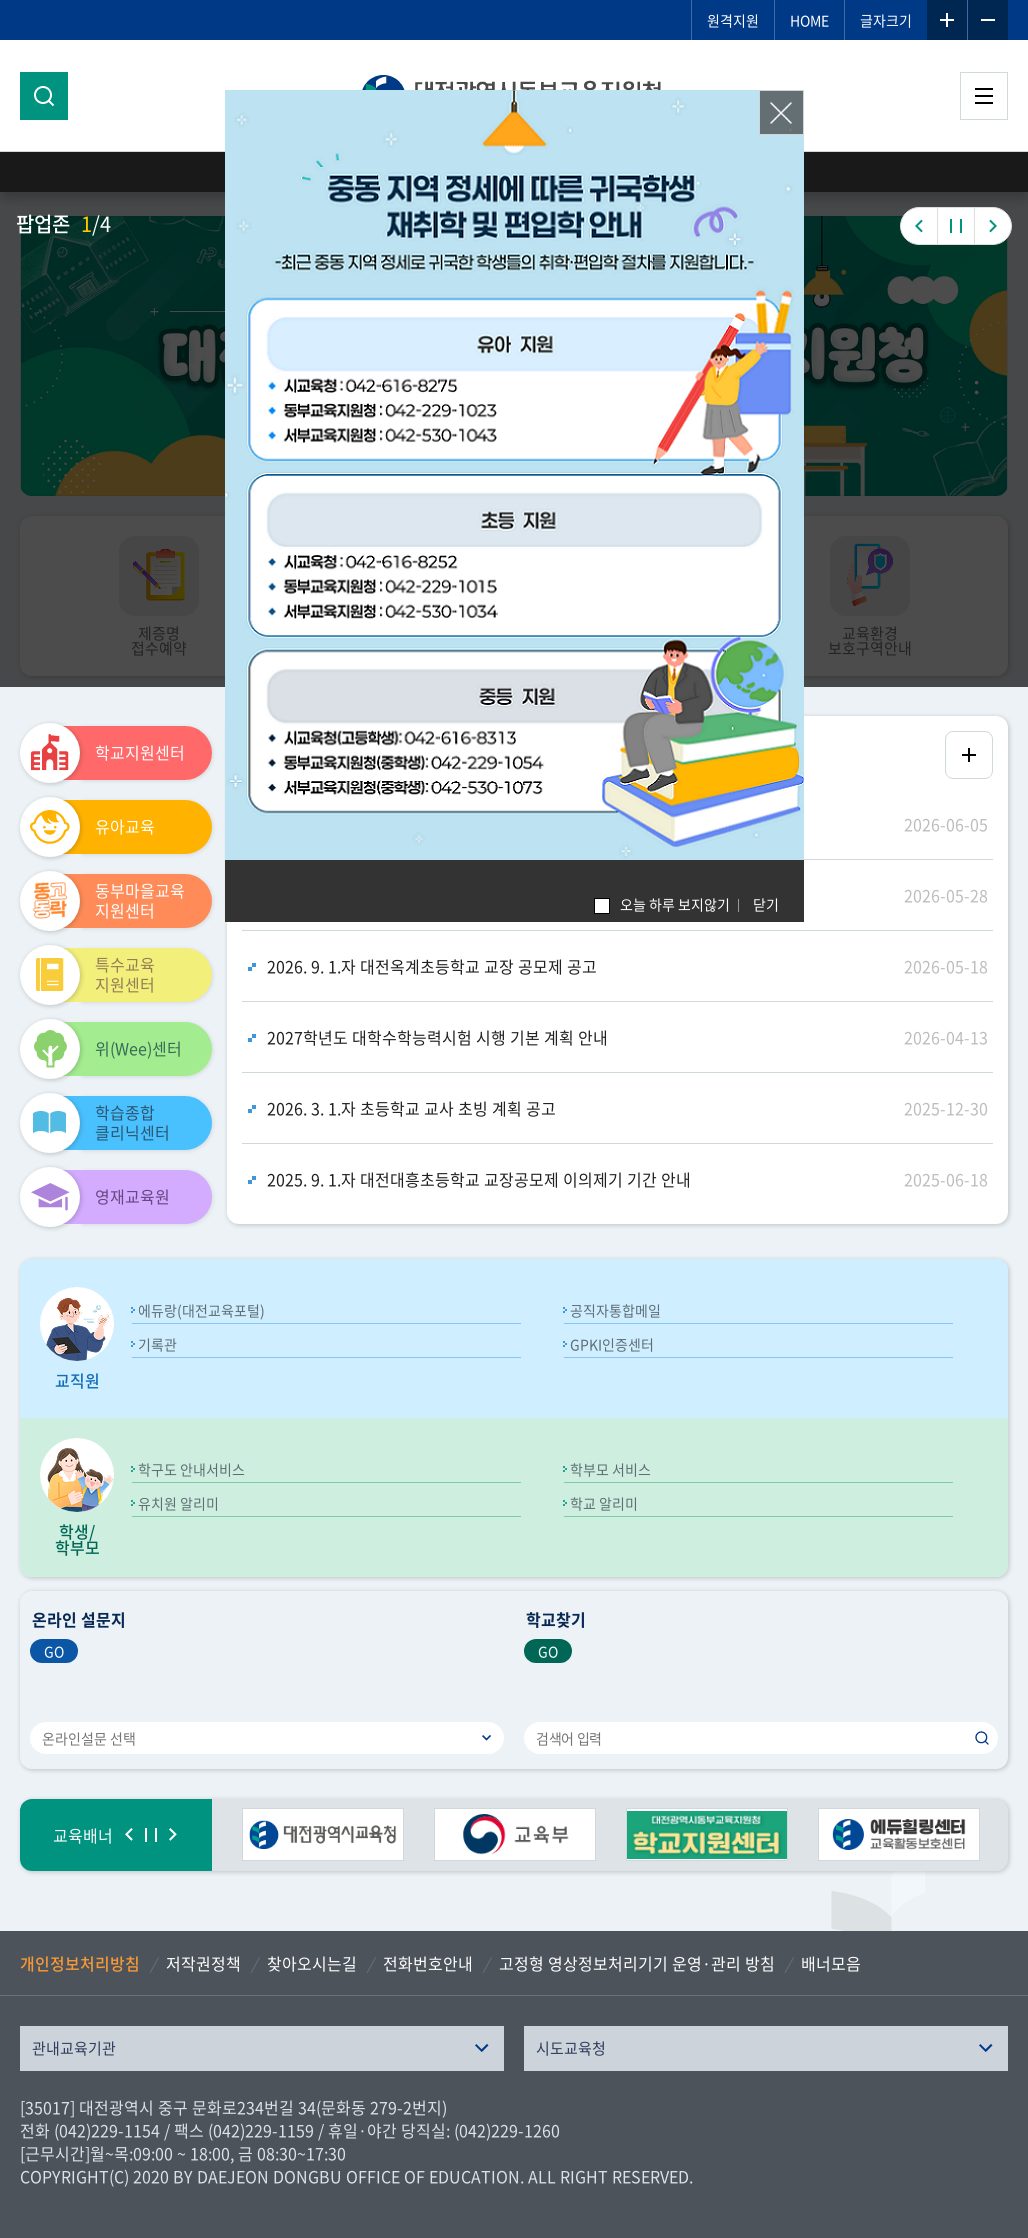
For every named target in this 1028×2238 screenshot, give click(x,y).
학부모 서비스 (610, 1469)
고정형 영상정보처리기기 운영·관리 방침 (637, 1963)
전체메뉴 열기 (984, 96)
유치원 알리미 (178, 1503)
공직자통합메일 (615, 1310)
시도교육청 (571, 2048)
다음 (173, 1835)
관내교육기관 (74, 2048)
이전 (129, 1835)
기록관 (157, 1344)
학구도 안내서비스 (191, 1469)
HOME (809, 20)
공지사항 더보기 (969, 755)
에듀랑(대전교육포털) (201, 1310)
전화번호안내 (428, 1963)
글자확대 (947, 20)
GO (54, 1651)
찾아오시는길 (312, 1963)
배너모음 (831, 1963)
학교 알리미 (604, 1503)
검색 (982, 1738)
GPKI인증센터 (612, 1344)
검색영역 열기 (44, 96)
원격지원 (733, 20)
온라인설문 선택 (89, 1738)
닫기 (766, 904)
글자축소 (988, 20)
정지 (151, 1835)
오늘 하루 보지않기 (675, 904)
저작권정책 (203, 1963)
